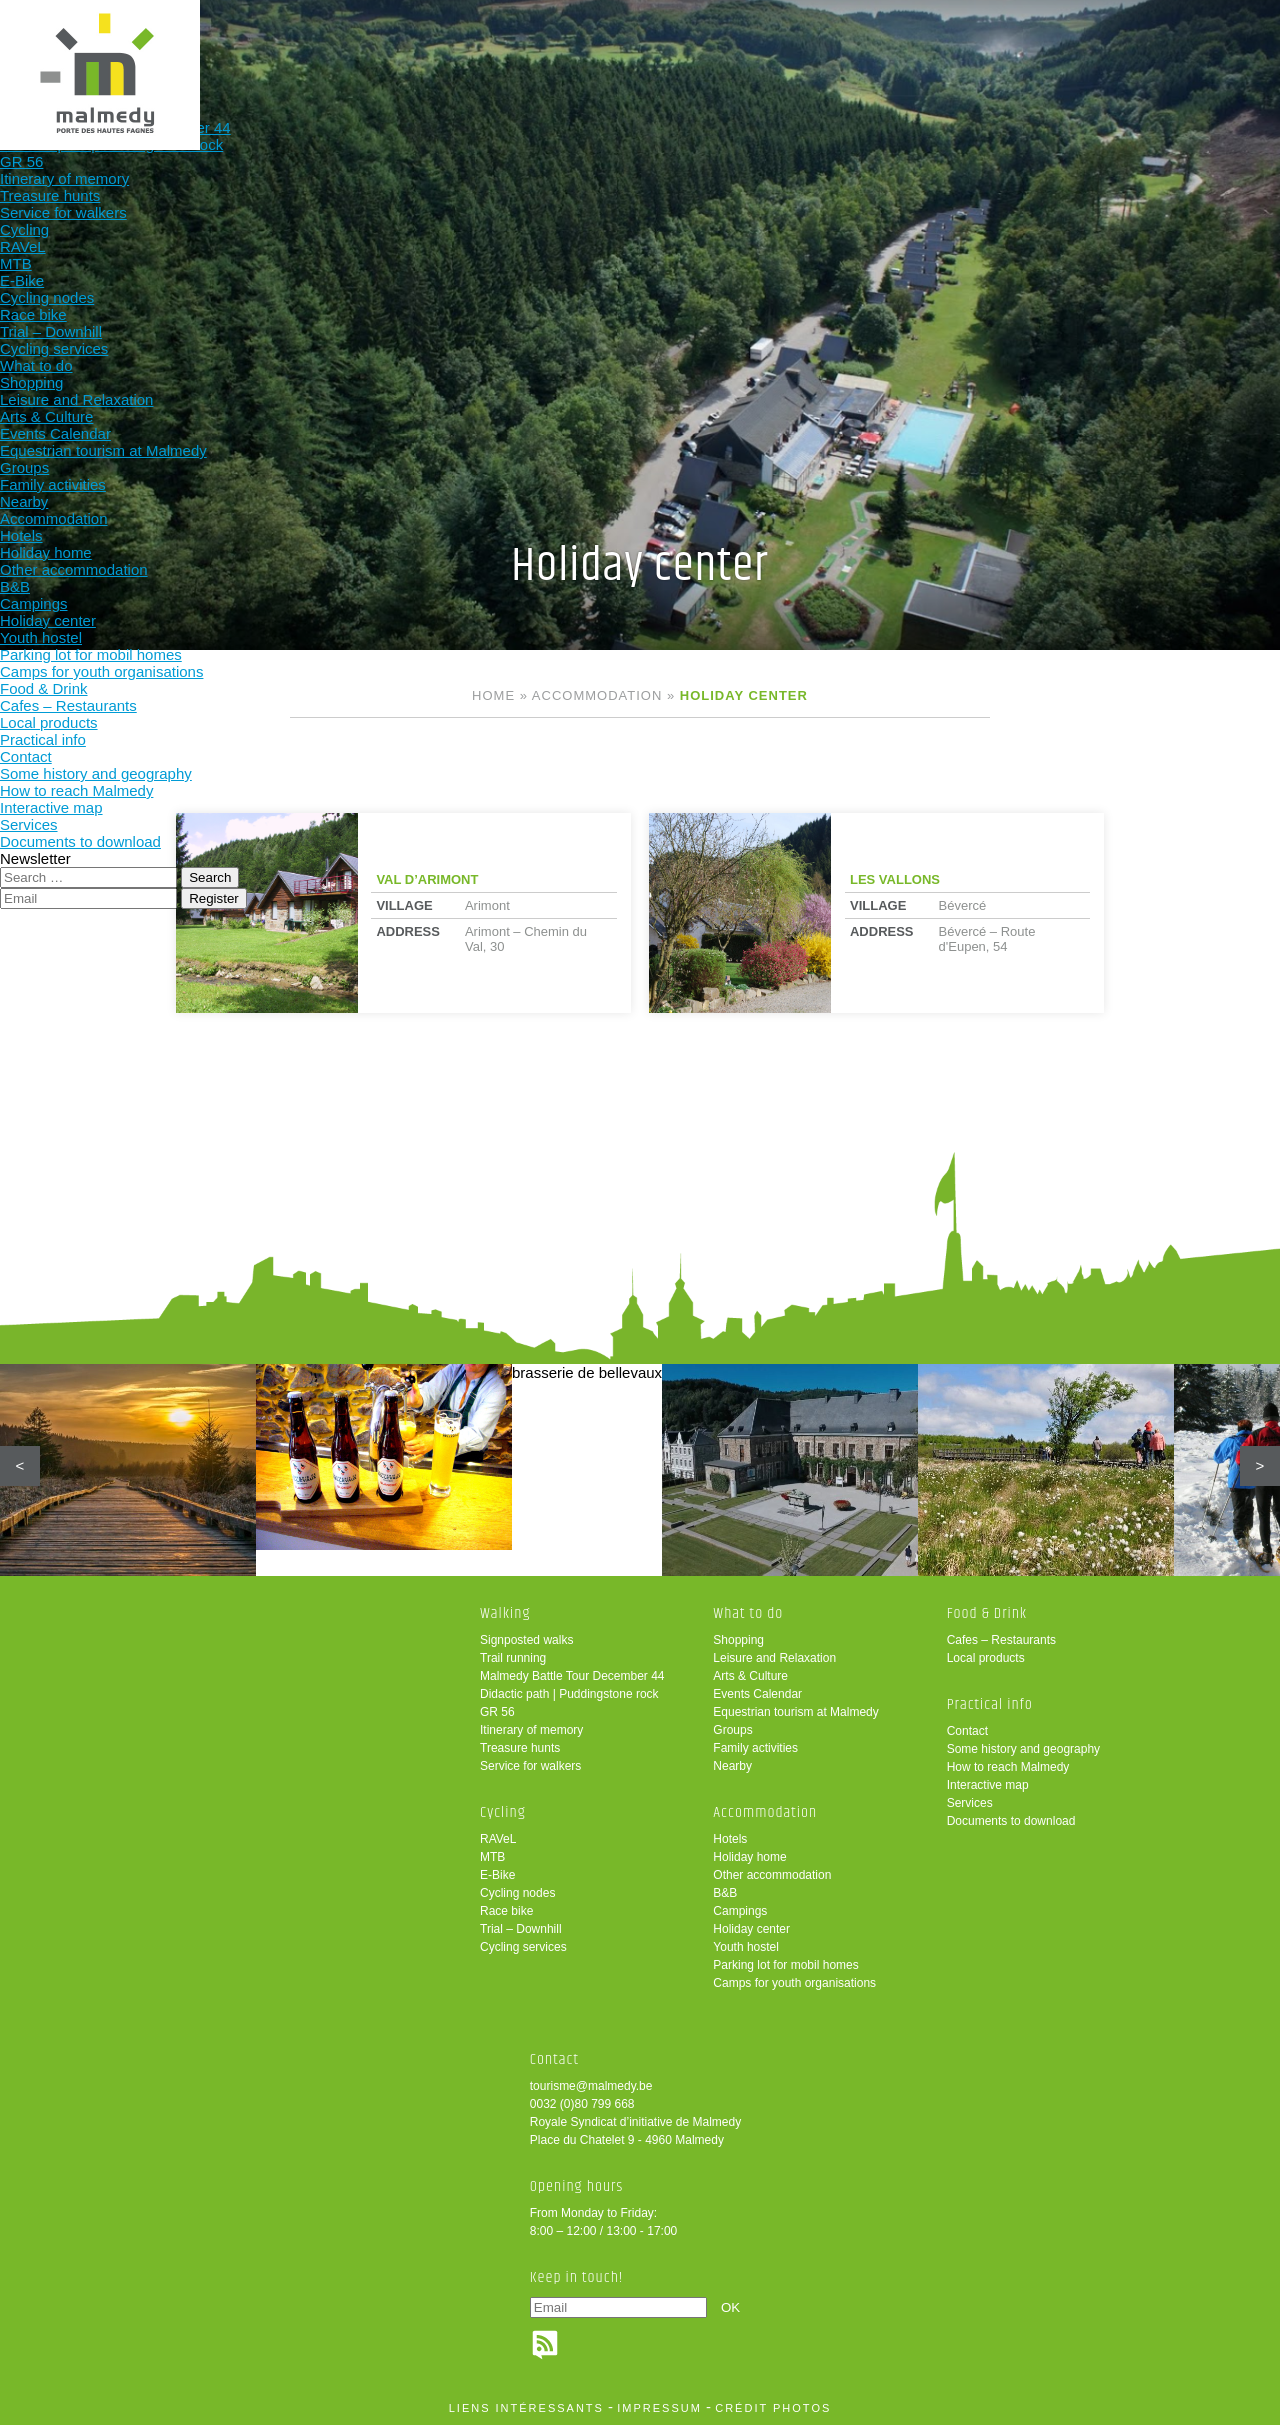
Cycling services (523, 1955)
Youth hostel (746, 1955)
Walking (259, 47)
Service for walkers (530, 1774)
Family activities (755, 1756)
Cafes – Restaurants (1001, 1648)
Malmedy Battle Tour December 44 (572, 1684)
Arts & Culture (750, 1684)
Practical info (914, 47)
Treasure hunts (520, 1756)
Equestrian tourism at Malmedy (795, 1720)
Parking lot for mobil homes (785, 1973)
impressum (659, 2416)
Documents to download (1011, 1829)
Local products (986, 1666)
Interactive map (988, 1793)
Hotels (730, 1847)
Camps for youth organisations (794, 1991)
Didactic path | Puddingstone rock (569, 1702)
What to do (521, 47)
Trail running (513, 1666)
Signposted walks (526, 1648)
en (1203, 32)
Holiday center (751, 1937)
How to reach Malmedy (1008, 1775)
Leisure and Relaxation (774, 1666)
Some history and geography (1023, 1757)
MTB (492, 1865)
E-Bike (497, 1883)
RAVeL (498, 1847)
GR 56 (497, 1720)
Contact (967, 1739)
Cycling (391, 47)
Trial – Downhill (521, 1937)
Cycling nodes (517, 1901)
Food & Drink (784, 47)
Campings (740, 1919)
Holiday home (749, 1865)
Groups (732, 1738)
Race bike (506, 1919)
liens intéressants (526, 2416)
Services (970, 1811)
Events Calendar (757, 1702)
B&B (725, 1901)
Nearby (732, 1774)
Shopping (738, 1648)
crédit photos (773, 2416)
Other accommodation (772, 1883)
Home (493, 695)
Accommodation (652, 47)
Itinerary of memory (531, 1738)
